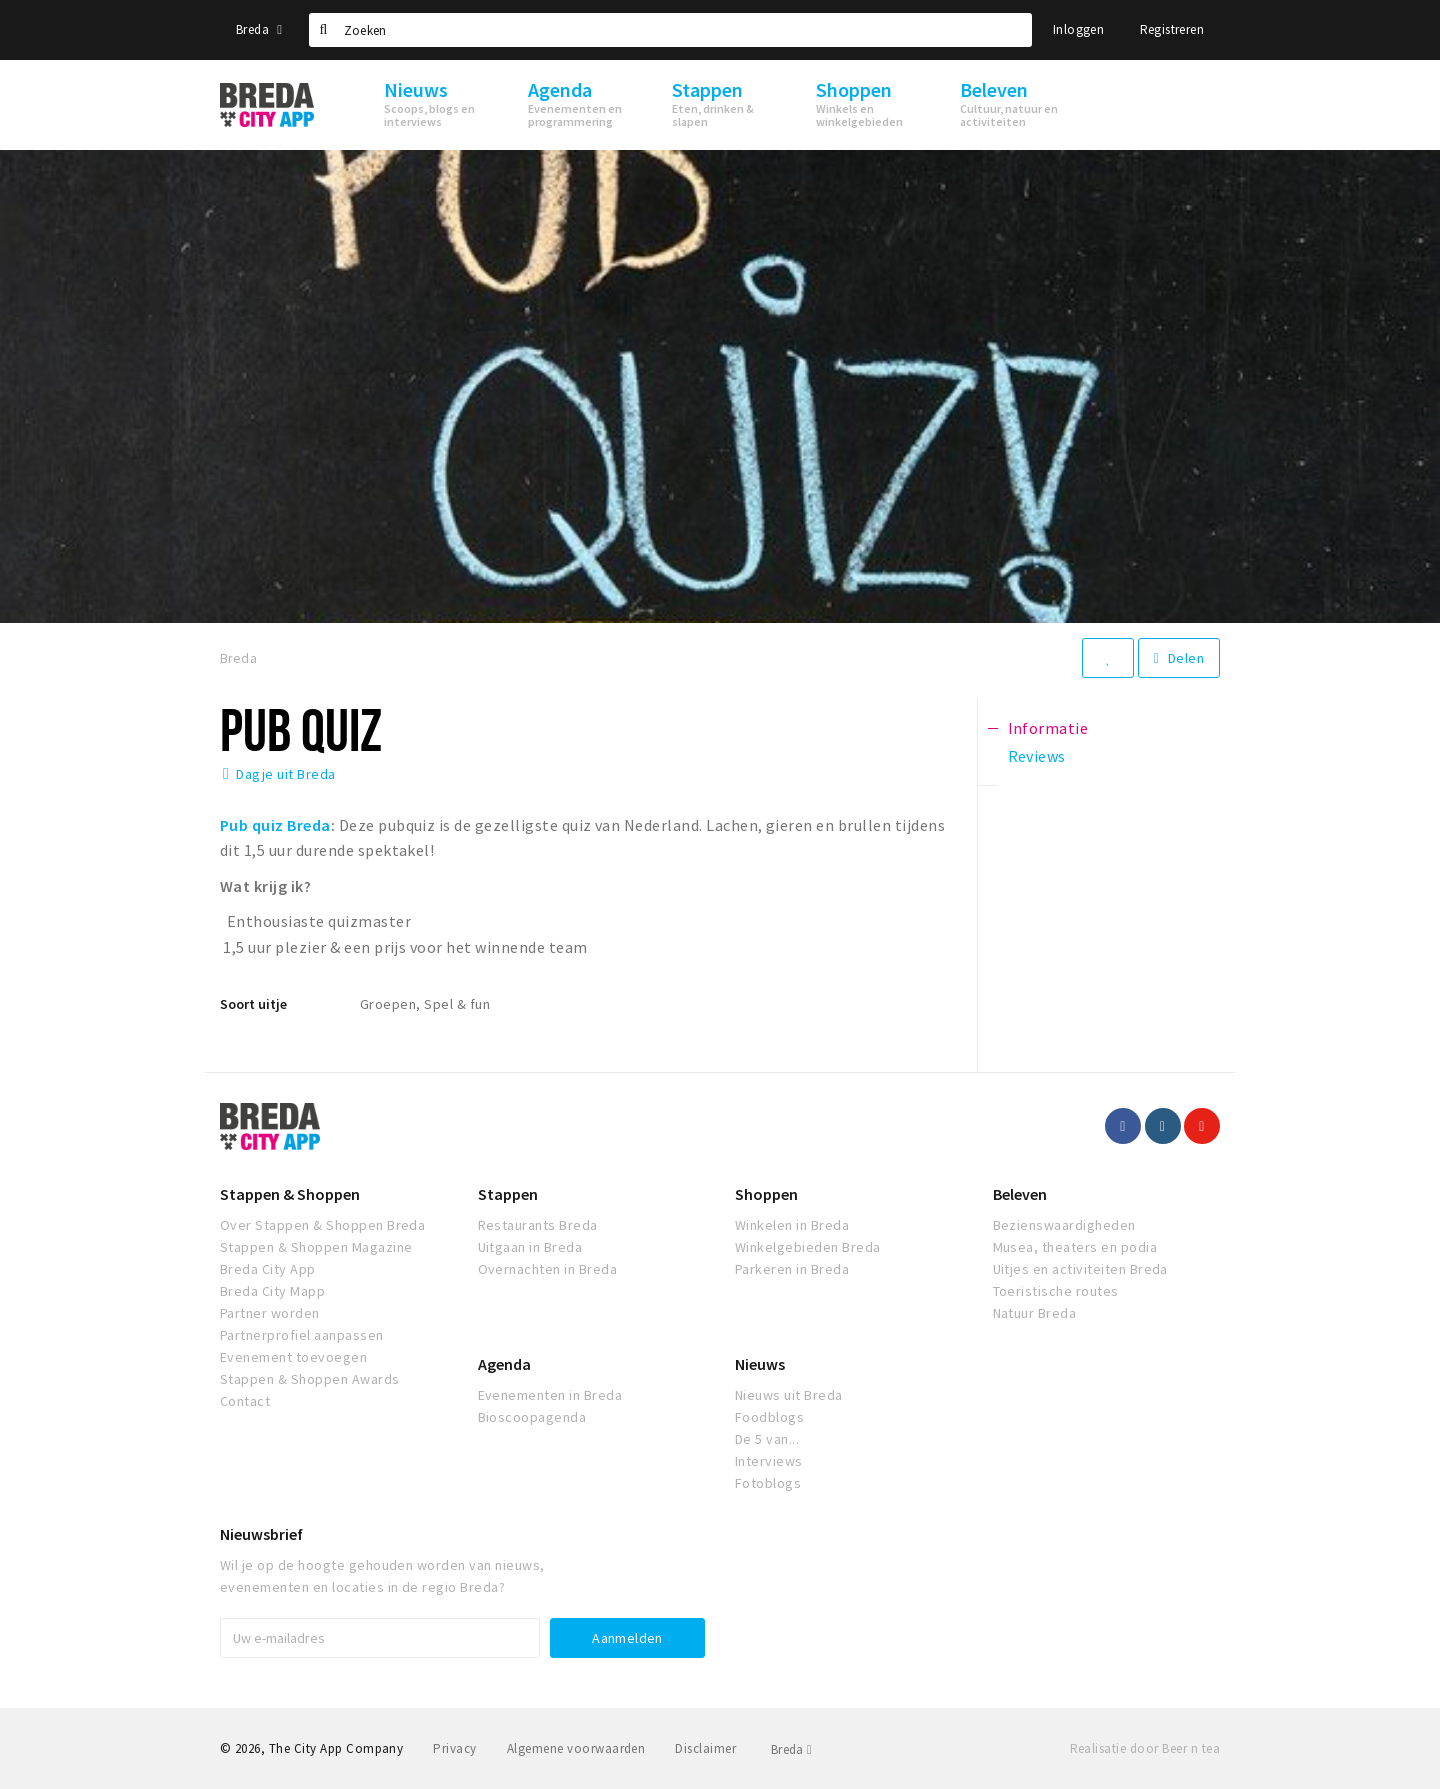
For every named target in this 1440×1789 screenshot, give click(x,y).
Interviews (769, 1461)
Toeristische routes (1056, 1291)
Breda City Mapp (272, 1291)
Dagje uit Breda (285, 774)
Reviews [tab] (1037, 756)
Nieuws (760, 1364)
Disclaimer (705, 1748)
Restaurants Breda (538, 1225)
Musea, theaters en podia (1075, 1247)
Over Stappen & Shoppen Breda (322, 1225)
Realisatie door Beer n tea (1145, 1748)
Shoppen (766, 1194)
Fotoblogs (768, 1483)
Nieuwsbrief (261, 1534)
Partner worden (270, 1313)
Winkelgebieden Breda (808, 1247)
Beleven (1020, 1194)
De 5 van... (767, 1439)
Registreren (1172, 29)
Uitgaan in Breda (530, 1247)
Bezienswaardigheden (1064, 1225)
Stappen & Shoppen (290, 1194)
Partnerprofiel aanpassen (302, 1335)
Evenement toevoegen (293, 1357)
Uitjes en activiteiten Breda (1080, 1269)
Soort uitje (253, 1004)
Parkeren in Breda (792, 1269)
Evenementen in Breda (550, 1395)
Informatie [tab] (1048, 728)
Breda (259, 29)
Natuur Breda (1035, 1313)
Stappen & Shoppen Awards (310, 1379)
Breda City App (268, 1269)
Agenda (504, 1364)
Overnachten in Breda (548, 1269)
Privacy (454, 1748)
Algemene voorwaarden (576, 1748)
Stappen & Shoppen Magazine (316, 1247)
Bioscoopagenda (532, 1417)
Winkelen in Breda (792, 1225)
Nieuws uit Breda (789, 1395)
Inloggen (1078, 29)
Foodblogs (769, 1417)
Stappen (508, 1194)
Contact (245, 1401)
